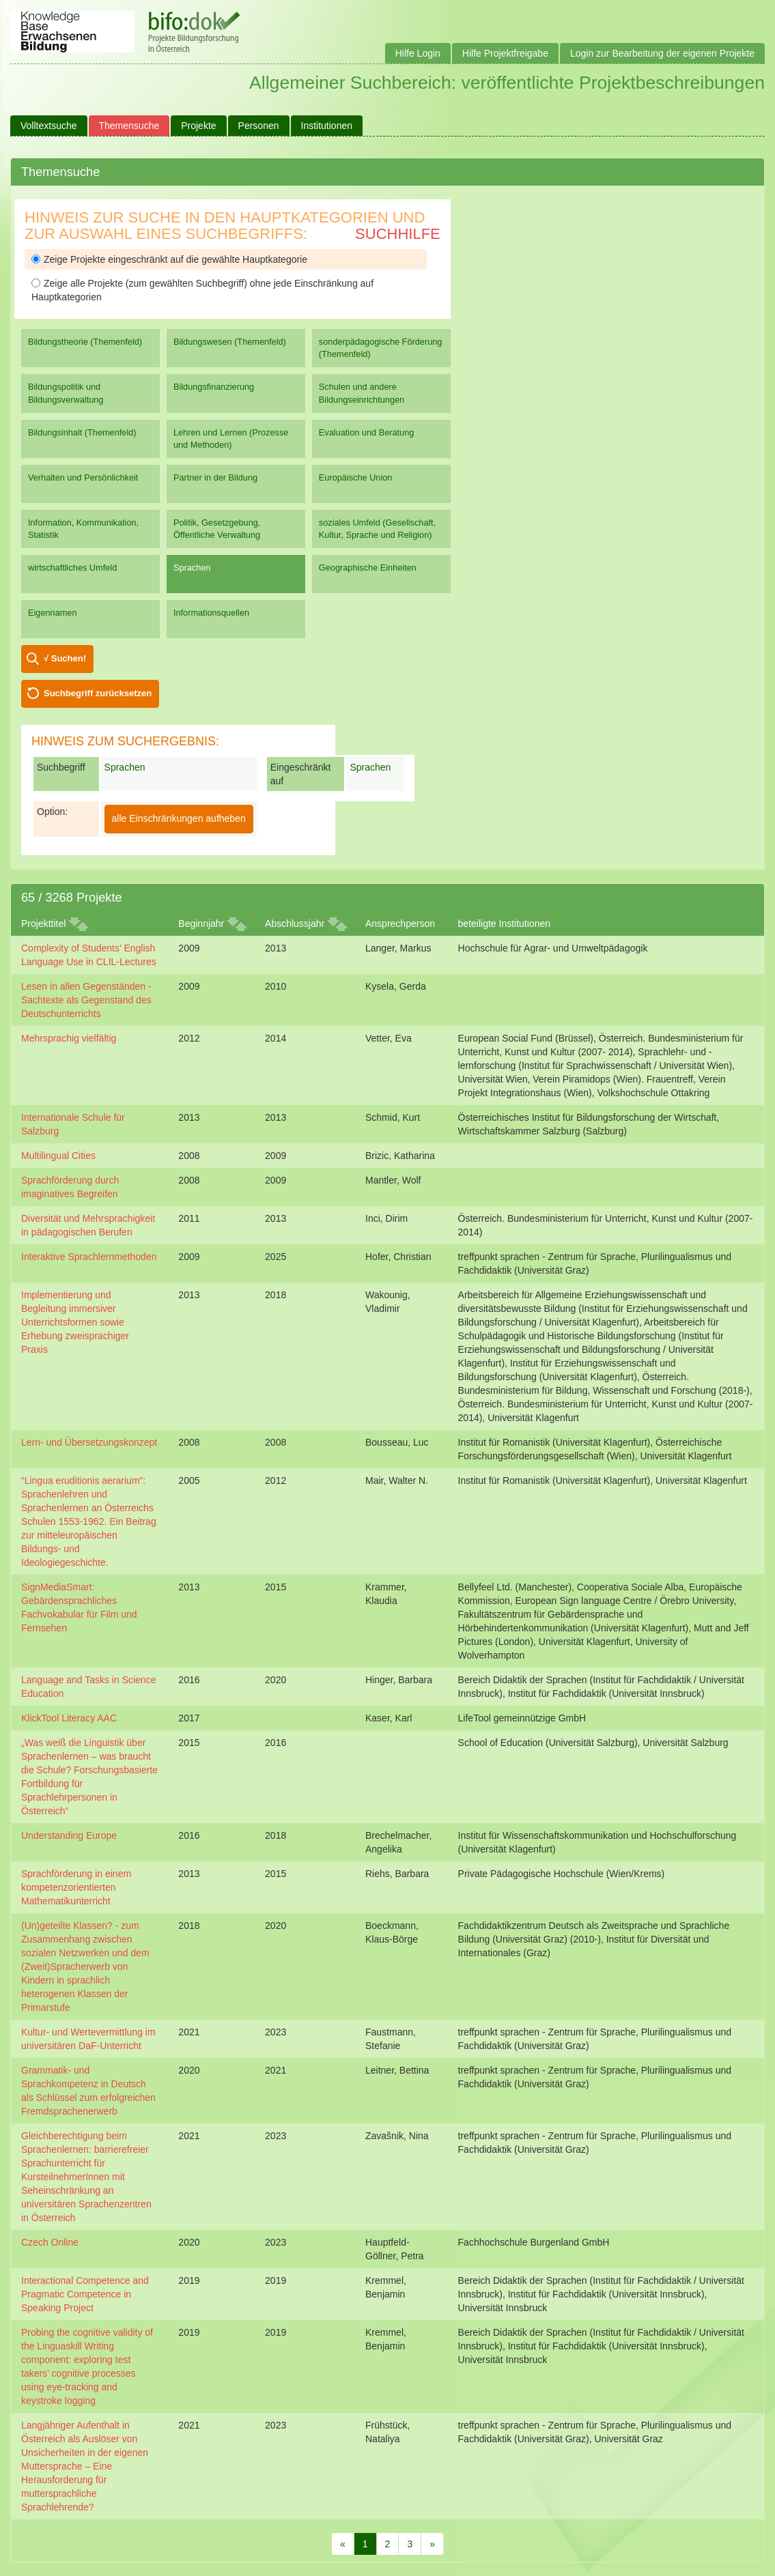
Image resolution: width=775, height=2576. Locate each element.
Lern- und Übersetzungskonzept (89, 1442)
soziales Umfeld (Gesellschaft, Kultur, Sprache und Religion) (377, 528)
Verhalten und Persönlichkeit (83, 477)
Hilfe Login (417, 53)
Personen (258, 125)
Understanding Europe (69, 1835)
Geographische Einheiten (368, 567)
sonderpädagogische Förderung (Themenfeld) (380, 348)
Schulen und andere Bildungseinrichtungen (361, 393)
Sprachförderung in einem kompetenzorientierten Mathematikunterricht (76, 1887)
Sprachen (192, 567)
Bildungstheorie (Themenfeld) (85, 342)
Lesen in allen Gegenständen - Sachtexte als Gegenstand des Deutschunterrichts (86, 1000)
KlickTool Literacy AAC (69, 1718)
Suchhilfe (397, 233)
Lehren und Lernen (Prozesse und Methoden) (231, 438)
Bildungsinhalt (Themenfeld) (82, 432)
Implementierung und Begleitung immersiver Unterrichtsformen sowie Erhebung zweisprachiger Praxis (75, 1322)
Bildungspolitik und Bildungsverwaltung (65, 393)
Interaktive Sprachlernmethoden (88, 1256)
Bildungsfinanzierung (213, 387)
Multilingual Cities (58, 1155)
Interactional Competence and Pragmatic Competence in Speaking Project (85, 2294)
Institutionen (327, 125)
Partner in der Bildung (215, 477)
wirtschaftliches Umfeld (72, 567)
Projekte (198, 125)
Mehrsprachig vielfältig (68, 1038)
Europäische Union (356, 477)
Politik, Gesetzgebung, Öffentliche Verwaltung (216, 528)
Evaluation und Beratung (366, 432)
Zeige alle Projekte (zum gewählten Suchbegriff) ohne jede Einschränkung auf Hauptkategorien (202, 290)
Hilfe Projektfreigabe (505, 53)
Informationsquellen (211, 612)
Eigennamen (52, 612)
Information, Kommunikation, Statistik (83, 528)
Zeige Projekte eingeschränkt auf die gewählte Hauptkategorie (169, 259)
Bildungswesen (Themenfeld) (229, 342)
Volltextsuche (48, 125)
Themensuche (129, 125)
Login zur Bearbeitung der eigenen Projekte (662, 53)
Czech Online (50, 2242)
